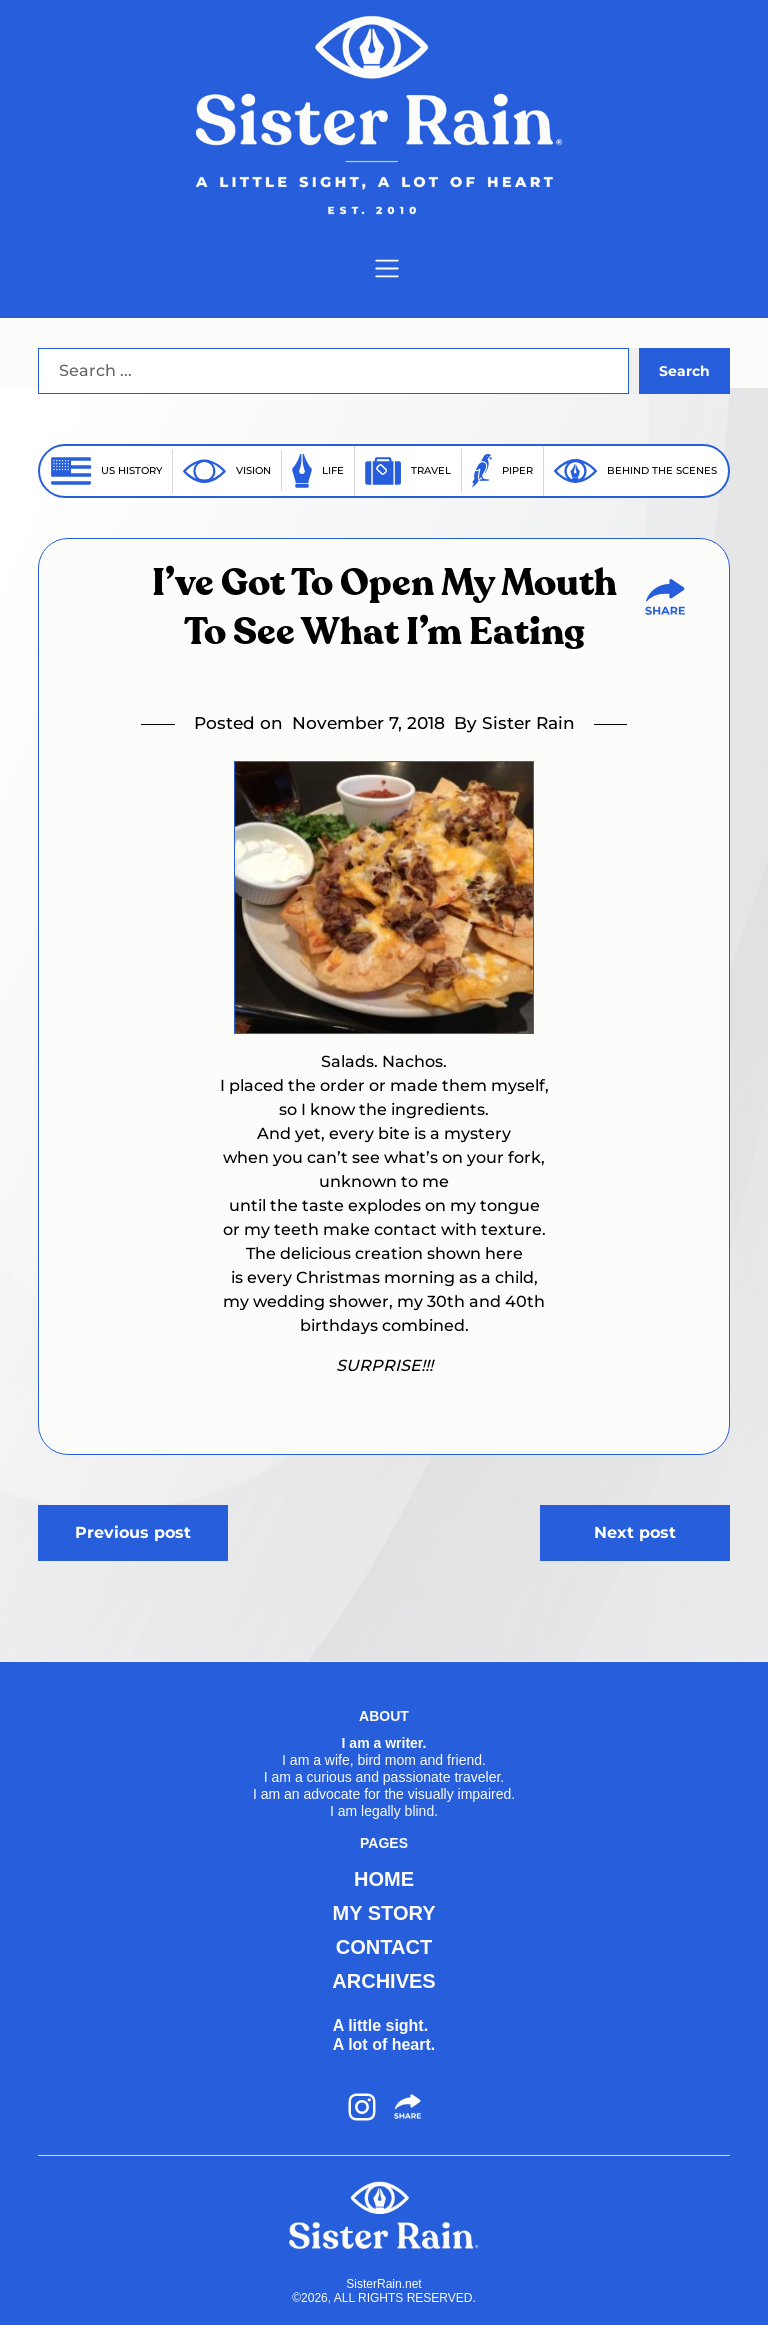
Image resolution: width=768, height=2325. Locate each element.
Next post (635, 1532)
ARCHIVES (383, 1981)
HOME (384, 1879)
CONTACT (384, 1947)
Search (684, 371)
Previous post (133, 1532)
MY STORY (384, 1913)
